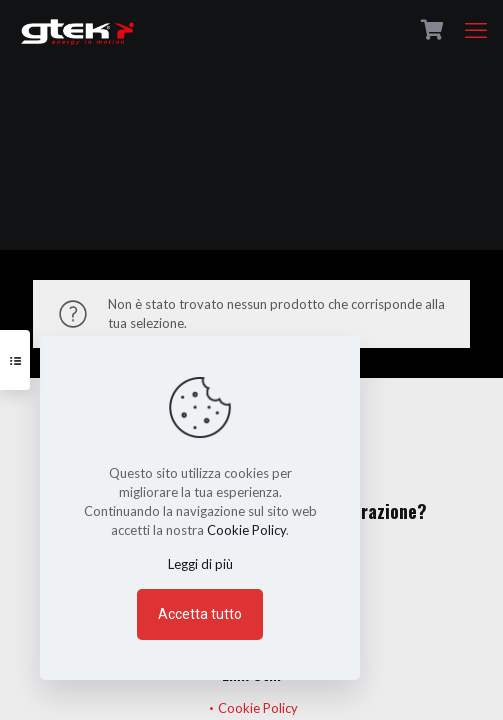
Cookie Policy (258, 708)
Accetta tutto (200, 614)
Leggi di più (200, 564)
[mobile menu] (476, 30)
